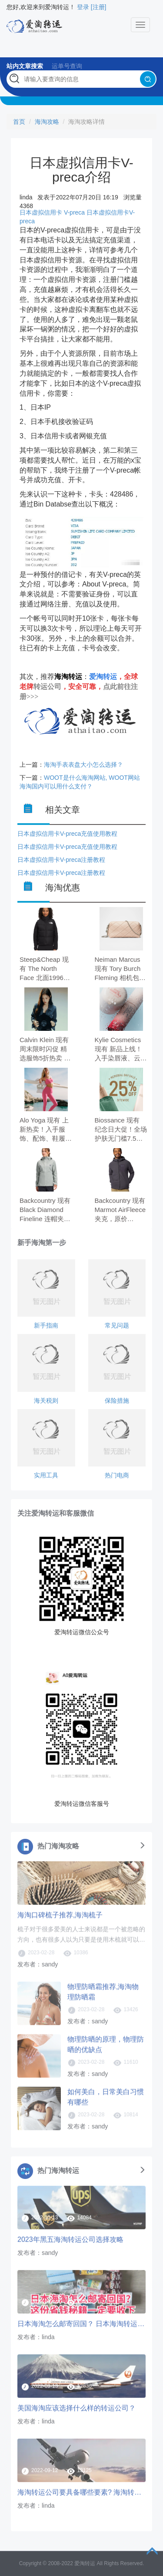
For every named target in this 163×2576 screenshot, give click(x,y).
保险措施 (117, 1400)
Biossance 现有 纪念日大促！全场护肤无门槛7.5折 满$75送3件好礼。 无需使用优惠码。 (121, 1130)
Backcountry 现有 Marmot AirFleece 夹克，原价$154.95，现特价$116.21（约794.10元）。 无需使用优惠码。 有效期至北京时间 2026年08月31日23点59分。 (121, 1210)
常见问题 (117, 1325)
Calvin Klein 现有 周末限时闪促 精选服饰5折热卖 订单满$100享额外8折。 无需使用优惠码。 (45, 1049)
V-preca (74, 212)
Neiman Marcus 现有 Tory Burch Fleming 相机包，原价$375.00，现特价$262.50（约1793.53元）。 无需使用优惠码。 (120, 969)
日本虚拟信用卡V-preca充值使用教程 (67, 833)
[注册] (98, 6)
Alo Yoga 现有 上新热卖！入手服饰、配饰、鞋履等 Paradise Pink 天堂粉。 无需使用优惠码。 (46, 1130)
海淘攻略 (47, 121)
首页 (19, 121)
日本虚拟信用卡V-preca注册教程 (61, 859)
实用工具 (46, 1475)
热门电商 (117, 1475)
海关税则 (46, 1400)
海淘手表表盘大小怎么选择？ (83, 764)
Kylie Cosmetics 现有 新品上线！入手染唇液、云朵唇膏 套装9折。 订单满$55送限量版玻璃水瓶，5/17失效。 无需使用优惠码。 (121, 1049)
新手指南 (46, 1325)
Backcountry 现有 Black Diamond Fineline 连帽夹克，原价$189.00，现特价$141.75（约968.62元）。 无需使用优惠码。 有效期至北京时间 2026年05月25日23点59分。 (46, 1210)
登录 (83, 6)
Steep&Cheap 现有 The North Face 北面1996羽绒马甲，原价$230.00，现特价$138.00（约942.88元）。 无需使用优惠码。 (45, 969)
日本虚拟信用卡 (41, 212)
